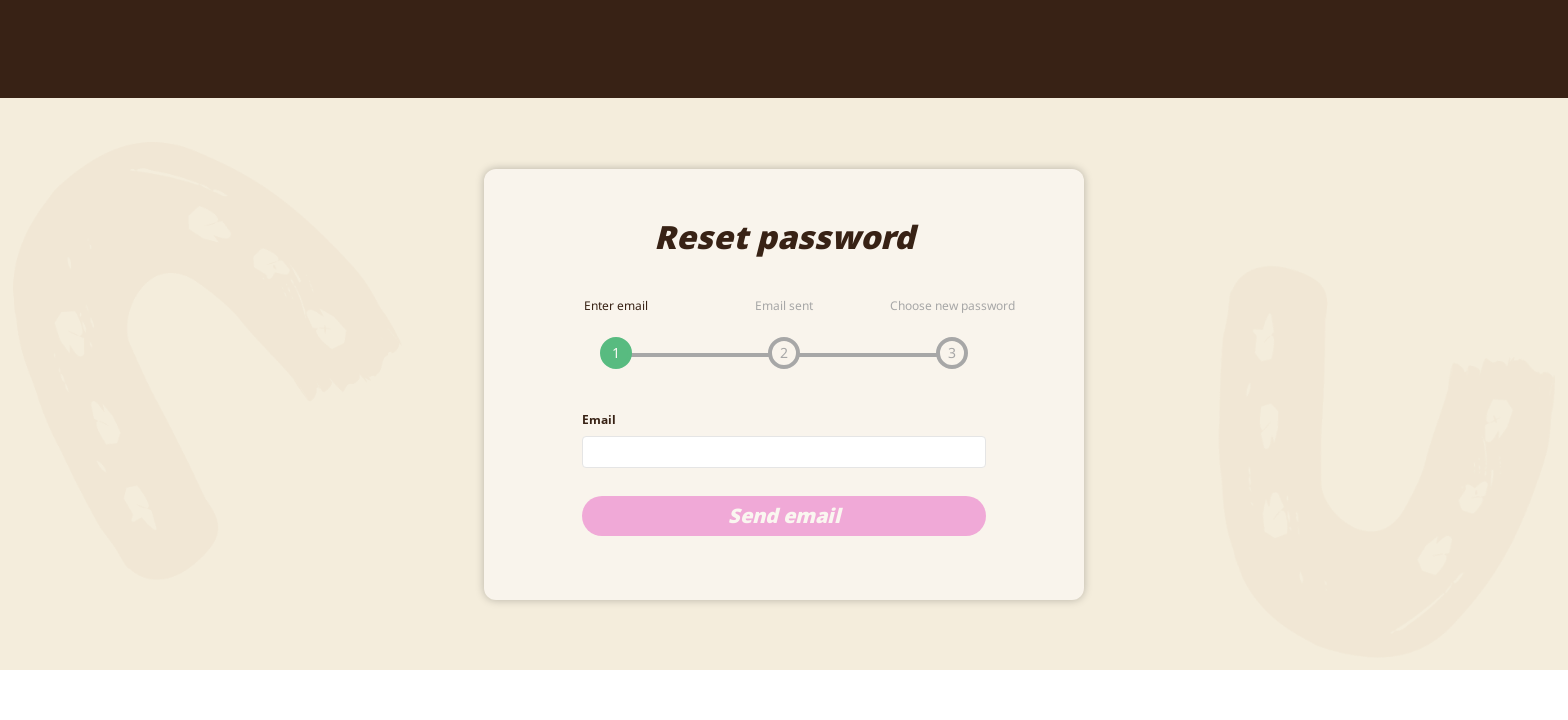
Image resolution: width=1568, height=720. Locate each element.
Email (599, 419)
